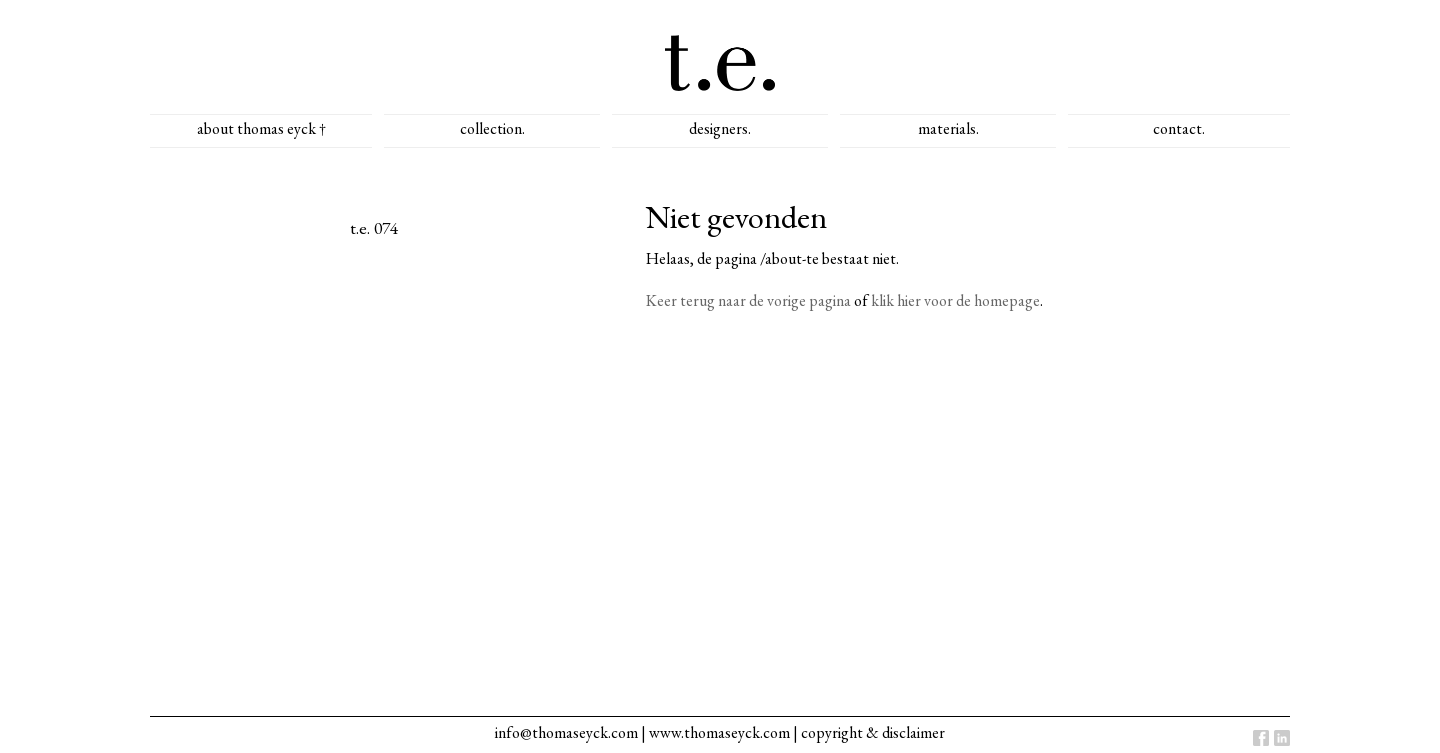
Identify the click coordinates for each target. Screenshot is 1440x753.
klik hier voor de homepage (955, 300)
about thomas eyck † (261, 128)
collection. (492, 128)
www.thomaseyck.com (719, 732)
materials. (948, 128)
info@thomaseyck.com (566, 732)
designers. (720, 128)
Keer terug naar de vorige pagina (748, 300)
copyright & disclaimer (873, 732)
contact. (1179, 128)
